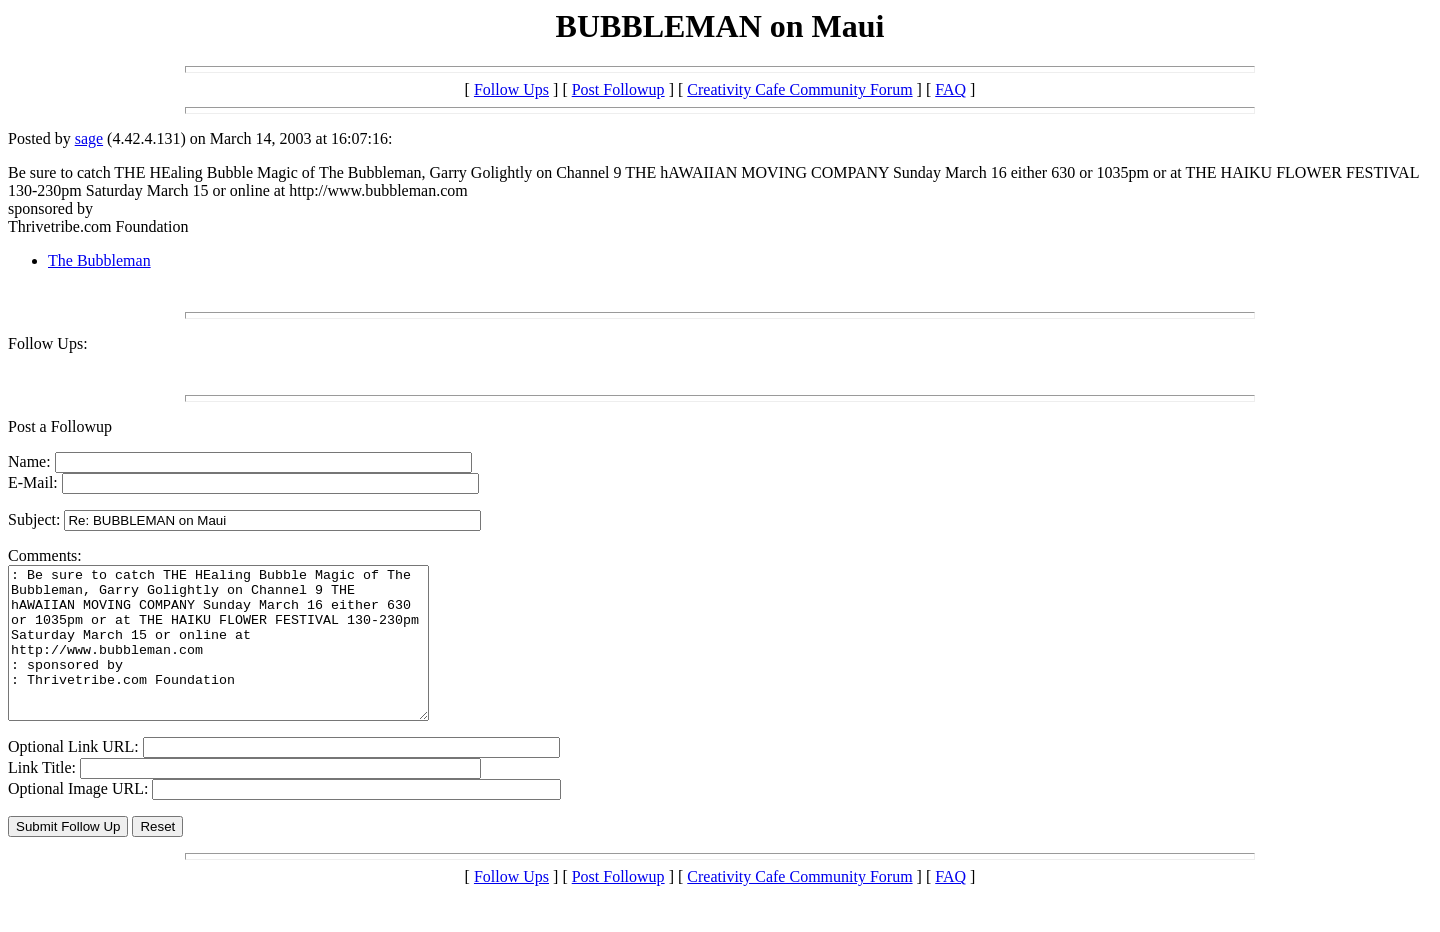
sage (89, 138)
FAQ (950, 89)
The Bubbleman (99, 260)
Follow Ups (511, 89)
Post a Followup (60, 426)
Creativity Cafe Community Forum (799, 89)
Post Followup (618, 89)
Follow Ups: (48, 343)
